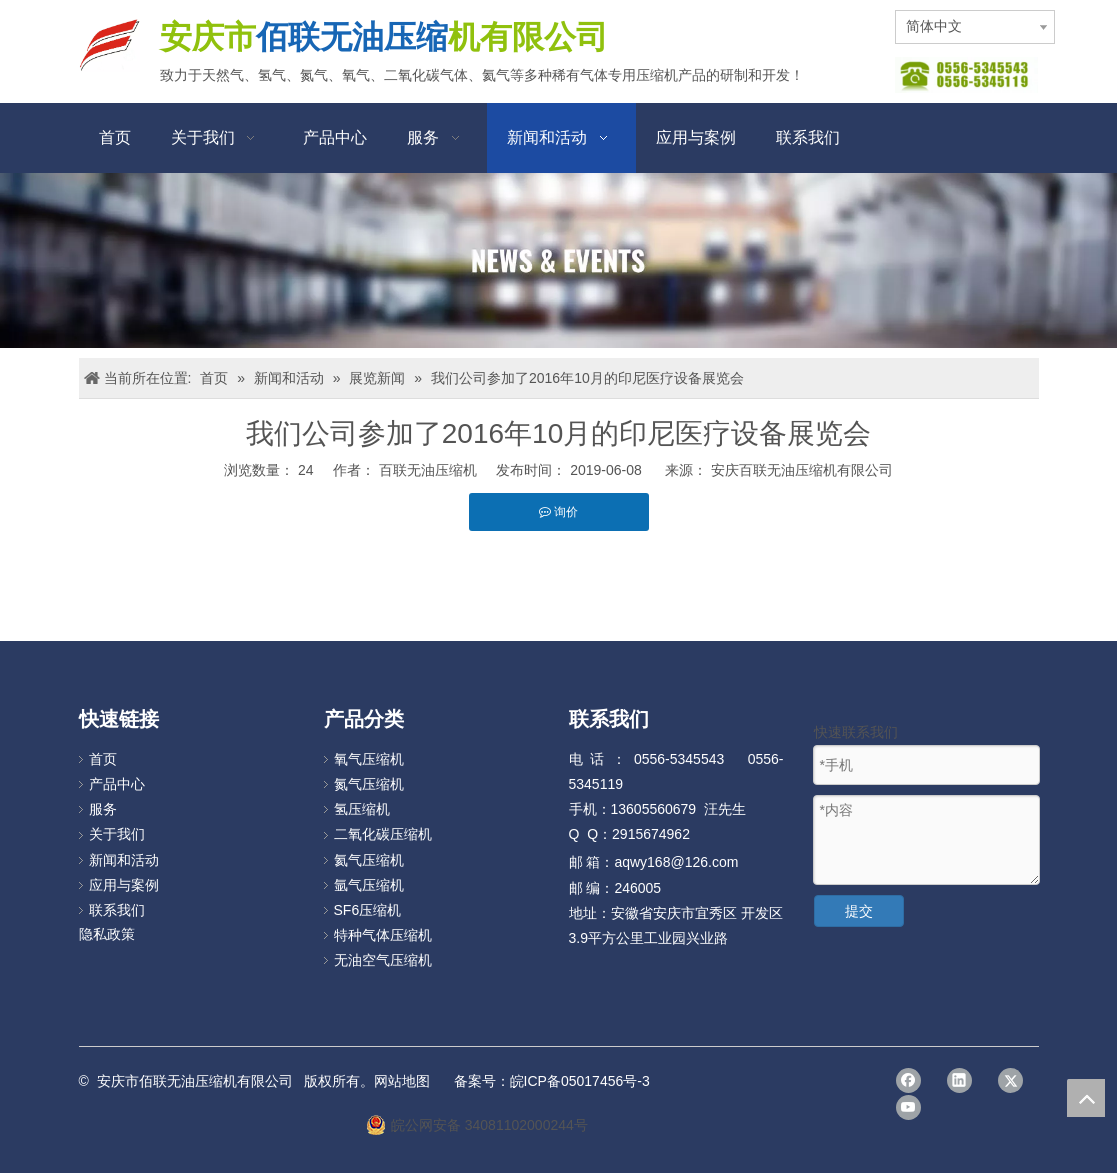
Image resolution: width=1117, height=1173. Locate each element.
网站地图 (402, 1081)
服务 (103, 809)
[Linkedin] (959, 1080)
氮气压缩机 (369, 784)
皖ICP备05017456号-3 (580, 1081)
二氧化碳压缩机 (383, 834)
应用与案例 (124, 885)
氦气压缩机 (369, 860)
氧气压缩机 (369, 759)
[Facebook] (908, 1080)
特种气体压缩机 (383, 935)
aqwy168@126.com (676, 862)
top (1086, 1098)
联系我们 (117, 910)
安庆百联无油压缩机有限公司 (802, 470)
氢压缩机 (362, 809)
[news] (558, 260)
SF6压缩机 (368, 910)
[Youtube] (908, 1107)
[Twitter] (1010, 1080)
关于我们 (117, 834)
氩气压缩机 (369, 885)
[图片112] (966, 75)
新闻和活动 (124, 860)
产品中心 (117, 784)
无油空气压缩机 (383, 960)
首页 (103, 759)
